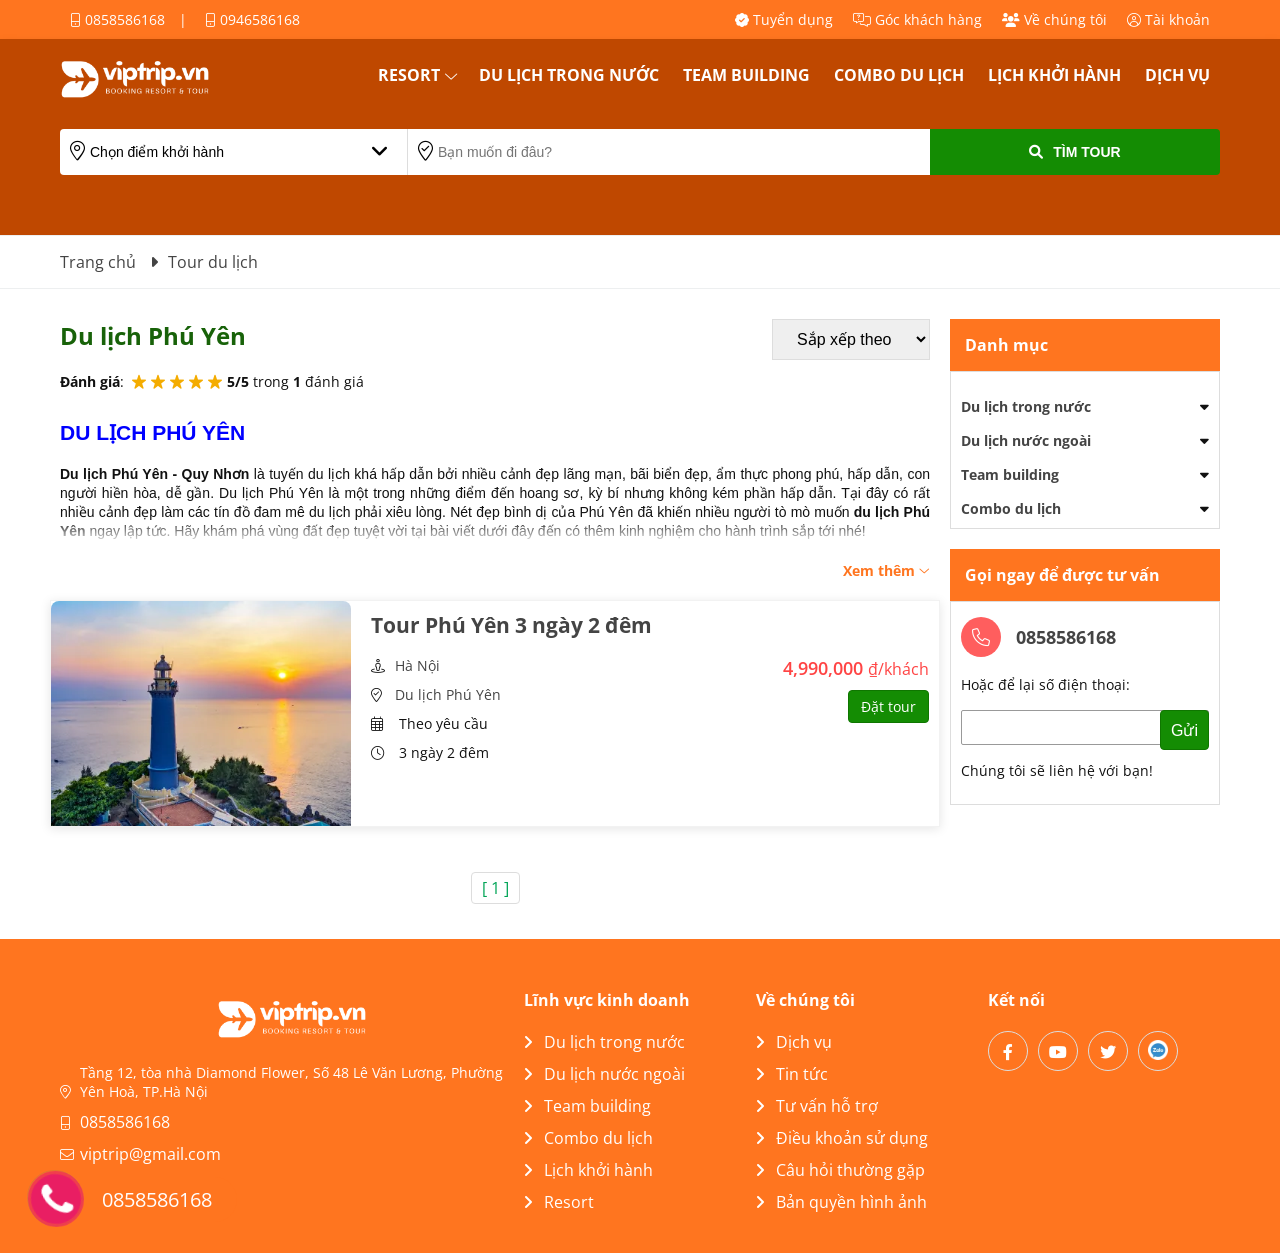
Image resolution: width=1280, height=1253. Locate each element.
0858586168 (117, 19)
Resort (409, 75)
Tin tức (792, 1074)
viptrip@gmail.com (150, 1154)
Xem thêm (886, 570)
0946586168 (252, 19)
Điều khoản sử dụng (842, 1138)
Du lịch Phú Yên (448, 694)
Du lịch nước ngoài (1026, 440)
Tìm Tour (1074, 152)
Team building (746, 75)
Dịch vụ (1177, 75)
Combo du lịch (899, 75)
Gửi (1184, 730)
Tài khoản (1168, 19)
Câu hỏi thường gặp (840, 1170)
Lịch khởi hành (1054, 75)
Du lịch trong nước (569, 75)
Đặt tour (888, 706)
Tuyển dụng (784, 19)
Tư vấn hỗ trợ (817, 1106)
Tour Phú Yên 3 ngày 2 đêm (511, 625)
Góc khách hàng (917, 19)
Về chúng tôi (1054, 19)
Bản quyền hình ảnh (841, 1202)
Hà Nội (417, 665)
